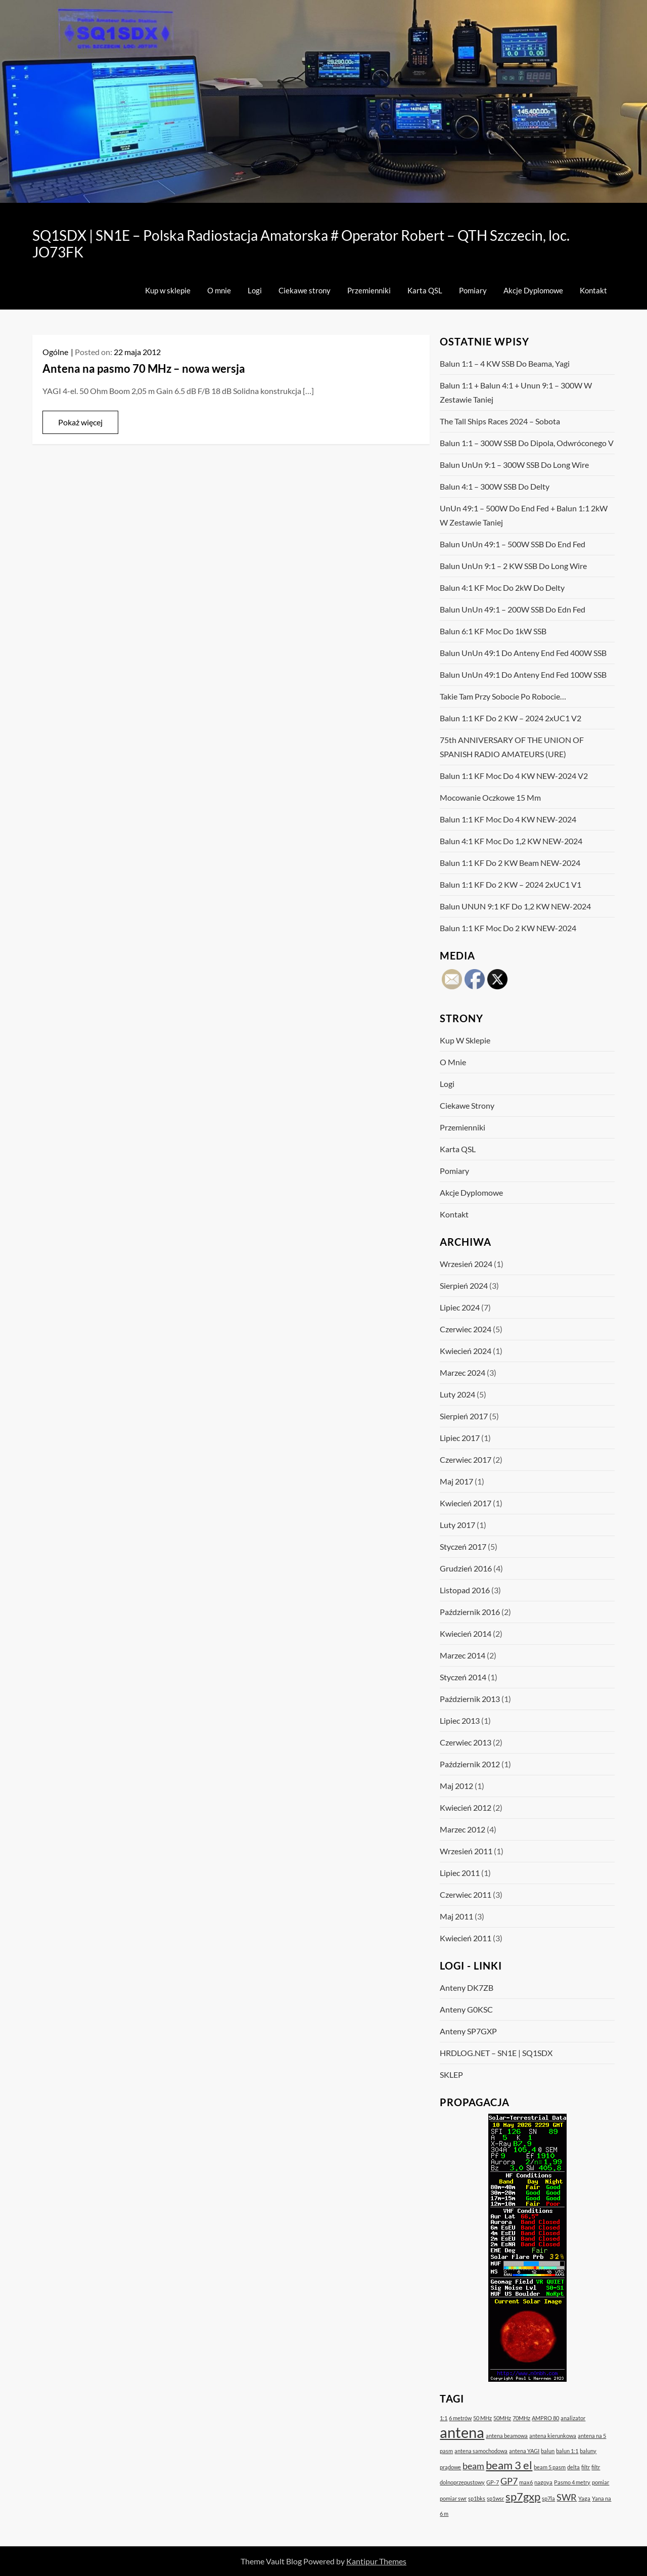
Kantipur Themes (376, 2561)
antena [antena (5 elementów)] (462, 2432)
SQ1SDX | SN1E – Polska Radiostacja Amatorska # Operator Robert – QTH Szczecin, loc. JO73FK (301, 244)
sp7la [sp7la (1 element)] (548, 2498)
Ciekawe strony (305, 290)
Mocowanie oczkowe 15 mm (490, 797)
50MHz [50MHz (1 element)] (502, 2418)
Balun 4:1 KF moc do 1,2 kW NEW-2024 (511, 841)
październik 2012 (470, 1764)
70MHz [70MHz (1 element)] (521, 2418)
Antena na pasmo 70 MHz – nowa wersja (143, 368)
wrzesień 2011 (466, 1851)
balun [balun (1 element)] (547, 2451)
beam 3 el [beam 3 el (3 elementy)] (509, 2465)
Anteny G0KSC (466, 2009)
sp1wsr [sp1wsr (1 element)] (495, 2498)
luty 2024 (457, 1394)
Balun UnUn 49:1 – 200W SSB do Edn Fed (512, 609)
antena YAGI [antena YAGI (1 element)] (524, 2451)
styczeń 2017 (463, 1546)
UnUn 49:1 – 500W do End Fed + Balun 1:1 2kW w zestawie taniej (524, 515)
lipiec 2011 (460, 1873)
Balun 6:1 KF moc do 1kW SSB (493, 631)
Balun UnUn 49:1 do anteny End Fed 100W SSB (523, 674)
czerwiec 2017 (465, 1459)
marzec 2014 (462, 1655)
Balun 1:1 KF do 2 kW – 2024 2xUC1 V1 (510, 884)
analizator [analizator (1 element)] (573, 2418)
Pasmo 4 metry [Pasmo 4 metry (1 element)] (572, 2482)
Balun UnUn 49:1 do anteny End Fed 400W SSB (523, 653)
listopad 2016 (465, 1590)
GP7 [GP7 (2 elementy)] (509, 2481)
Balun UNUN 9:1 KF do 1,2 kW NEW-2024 (515, 906)
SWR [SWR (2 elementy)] (567, 2497)
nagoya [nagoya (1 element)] (543, 2482)
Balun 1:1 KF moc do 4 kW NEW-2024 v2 (514, 775)
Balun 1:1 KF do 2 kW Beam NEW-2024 (510, 862)
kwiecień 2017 (465, 1503)
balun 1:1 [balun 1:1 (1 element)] (567, 2451)
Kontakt (593, 290)
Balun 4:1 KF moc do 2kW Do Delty (502, 587)
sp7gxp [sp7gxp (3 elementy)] (522, 2496)
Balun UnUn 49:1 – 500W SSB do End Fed (512, 544)
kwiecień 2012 (465, 1807)
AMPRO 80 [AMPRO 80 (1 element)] (545, 2418)
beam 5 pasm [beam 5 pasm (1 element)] (550, 2467)
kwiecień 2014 (465, 1633)
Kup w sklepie (168, 290)
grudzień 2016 (466, 1568)
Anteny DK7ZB (466, 1987)
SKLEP (451, 2074)
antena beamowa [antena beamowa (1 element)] (507, 2435)
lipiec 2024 (460, 1307)
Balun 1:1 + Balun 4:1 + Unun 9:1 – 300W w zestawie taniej (516, 392)
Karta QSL (424, 290)
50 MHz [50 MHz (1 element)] (482, 2418)
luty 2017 (457, 1525)
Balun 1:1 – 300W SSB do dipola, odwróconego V (527, 443)
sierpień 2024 (464, 1285)
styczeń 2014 (463, 1677)
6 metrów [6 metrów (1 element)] (460, 2418)
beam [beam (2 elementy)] (473, 2466)
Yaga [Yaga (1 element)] (584, 2498)
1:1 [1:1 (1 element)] (443, 2418)
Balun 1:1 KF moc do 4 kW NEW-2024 (508, 819)
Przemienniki (369, 290)
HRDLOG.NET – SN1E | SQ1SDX (496, 2053)
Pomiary (473, 290)
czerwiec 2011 (465, 1894)
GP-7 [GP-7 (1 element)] (492, 2482)
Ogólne (55, 352)
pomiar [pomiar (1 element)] (600, 2482)
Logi (255, 290)
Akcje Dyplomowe (533, 290)
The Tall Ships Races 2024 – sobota (500, 421)
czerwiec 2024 (465, 1329)
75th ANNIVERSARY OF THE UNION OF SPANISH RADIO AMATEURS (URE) (512, 747)
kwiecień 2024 (465, 1351)
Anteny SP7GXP (468, 2031)
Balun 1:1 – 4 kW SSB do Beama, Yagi (505, 363)
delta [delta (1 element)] (573, 2467)
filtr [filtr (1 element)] (585, 2467)
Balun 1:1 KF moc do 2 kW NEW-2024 (508, 928)
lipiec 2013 (460, 1720)
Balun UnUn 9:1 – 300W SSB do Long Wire (514, 464)
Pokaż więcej (80, 422)
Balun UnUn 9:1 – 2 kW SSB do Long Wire (513, 566)
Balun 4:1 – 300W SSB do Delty (494, 486)
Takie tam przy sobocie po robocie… (503, 696)
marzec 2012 (462, 1829)
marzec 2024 (462, 1372)
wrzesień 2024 (466, 1264)
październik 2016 (470, 1612)
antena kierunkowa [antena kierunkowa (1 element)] (552, 2435)
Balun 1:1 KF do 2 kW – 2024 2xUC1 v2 (510, 718)
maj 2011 (456, 1916)
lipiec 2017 (460, 1438)
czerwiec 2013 (465, 1742)
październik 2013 (470, 1699)
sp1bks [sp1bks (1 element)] (476, 2498)
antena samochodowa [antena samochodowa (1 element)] (480, 2451)
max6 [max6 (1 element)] (526, 2482)
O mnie (219, 290)
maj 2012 (456, 1786)
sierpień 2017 (464, 1416)
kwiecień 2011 (465, 1938)
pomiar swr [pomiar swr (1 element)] (453, 2498)
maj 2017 (456, 1481)
